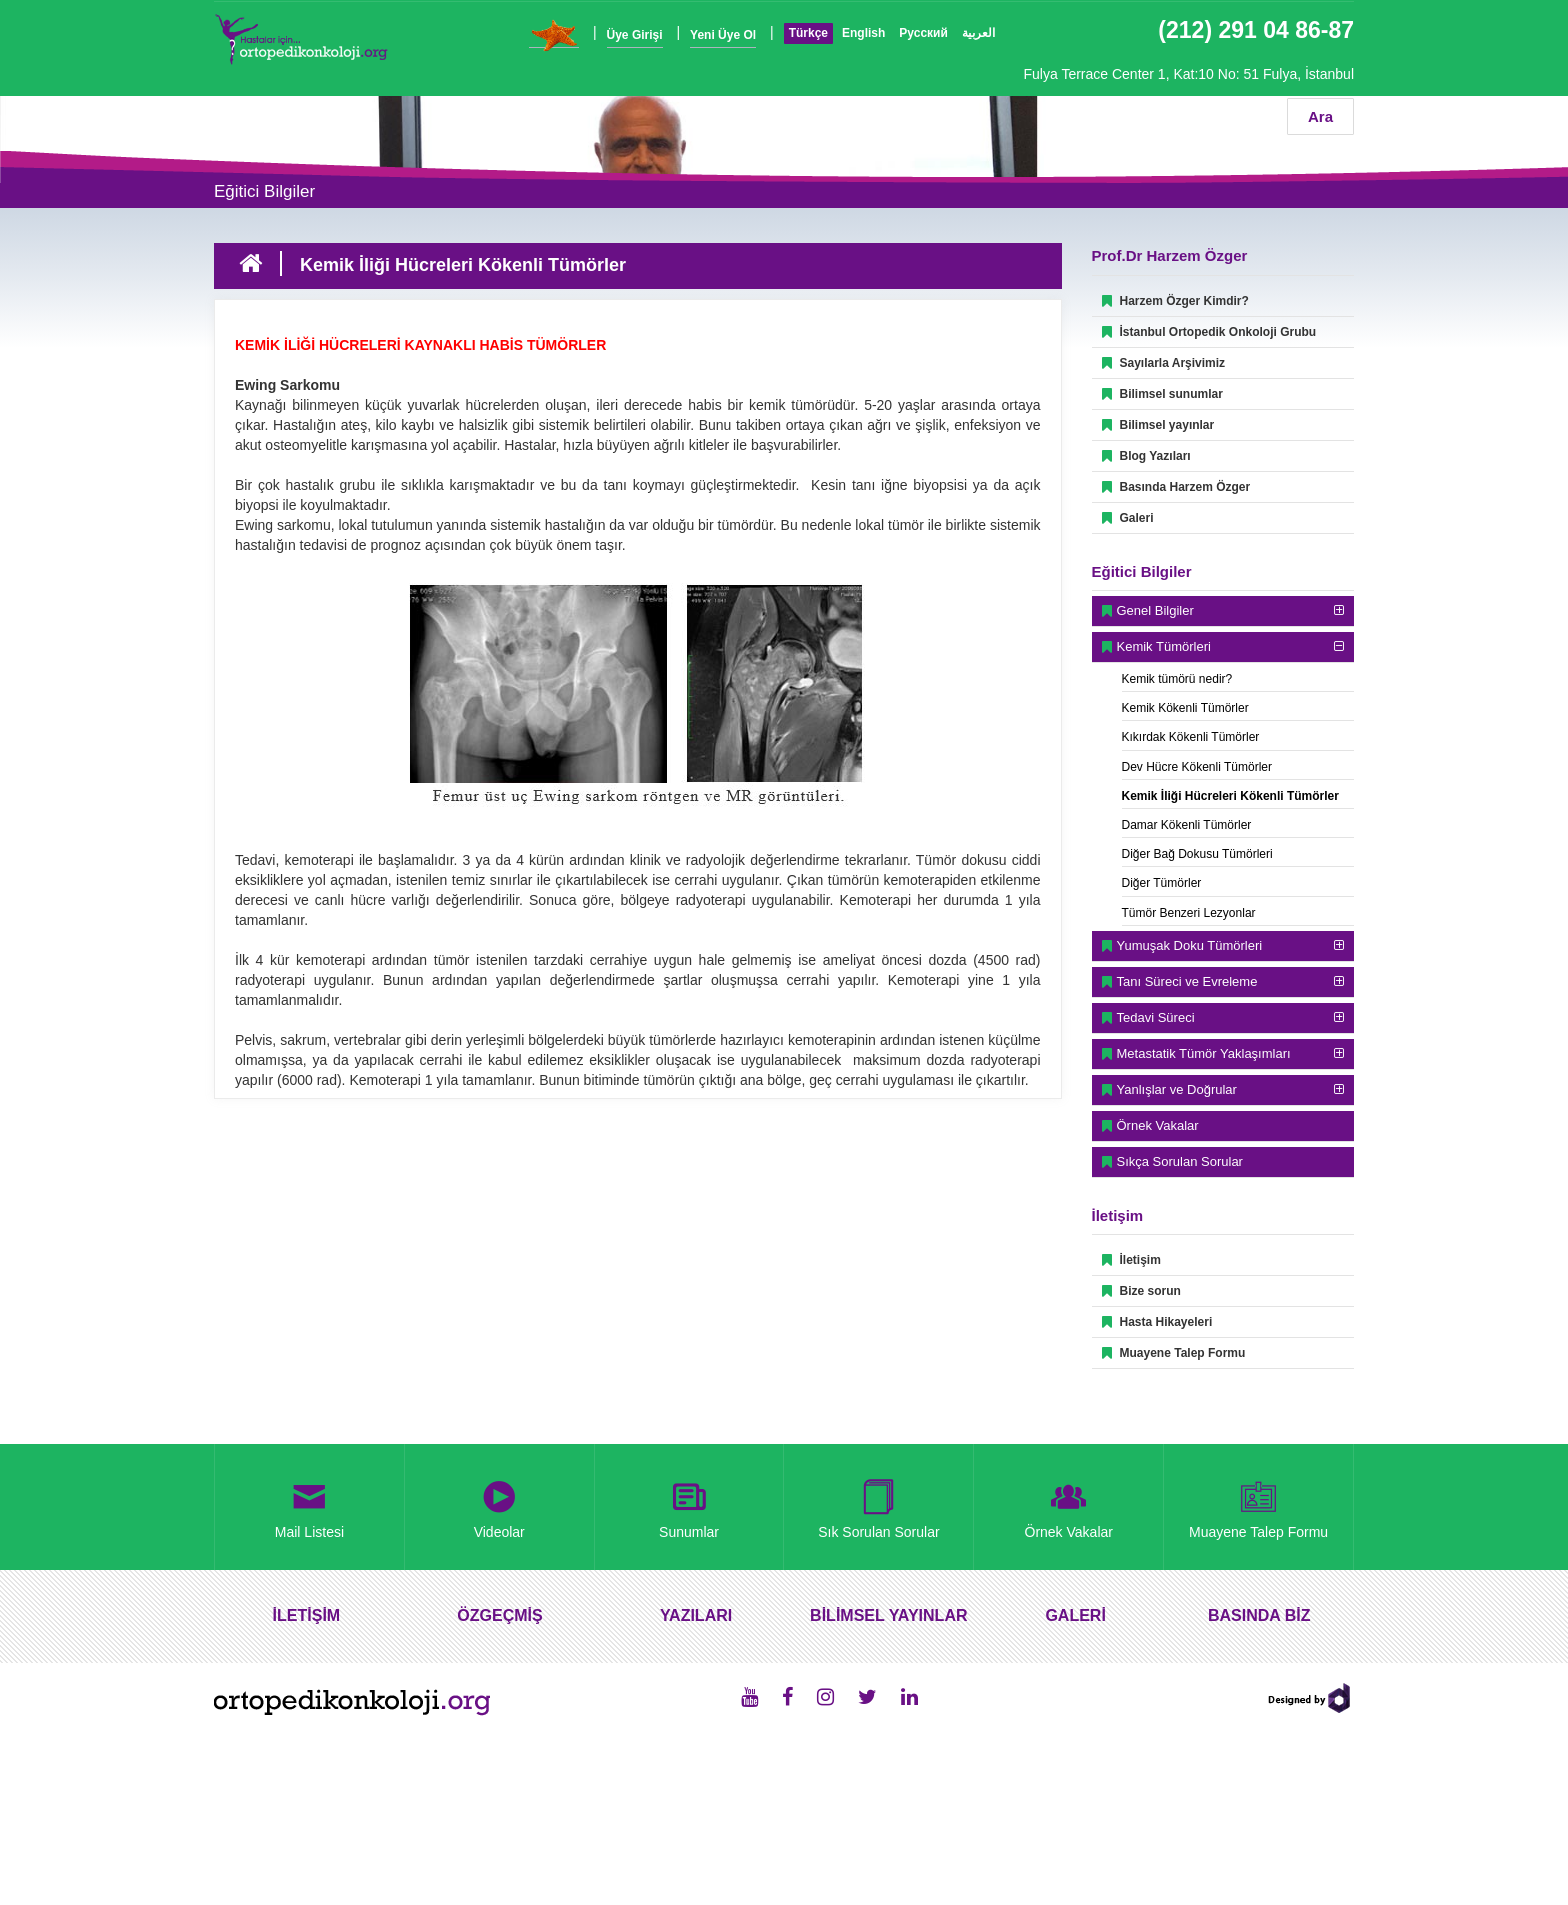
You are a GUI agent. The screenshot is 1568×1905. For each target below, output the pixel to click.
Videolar (499, 1506)
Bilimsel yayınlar (1158, 425)
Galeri (1128, 518)
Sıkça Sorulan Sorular (1180, 1161)
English (863, 33)
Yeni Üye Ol (723, 35)
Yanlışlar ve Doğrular (1177, 1089)
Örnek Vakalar (1158, 1125)
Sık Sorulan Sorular (879, 1506)
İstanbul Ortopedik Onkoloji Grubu (1209, 332)
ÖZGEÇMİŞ (499, 1615)
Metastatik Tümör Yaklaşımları (1204, 1053)
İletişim (1131, 1260)
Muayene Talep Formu (1174, 1353)
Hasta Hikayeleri (1157, 1322)
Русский (923, 33)
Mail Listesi (310, 1506)
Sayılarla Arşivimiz (1164, 363)
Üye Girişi (635, 35)
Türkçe (808, 33)
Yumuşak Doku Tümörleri (1190, 945)
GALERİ (1075, 1615)
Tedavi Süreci (1156, 1017)
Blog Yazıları (1146, 456)
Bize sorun (1141, 1291)
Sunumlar (689, 1506)
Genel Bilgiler (1155, 610)
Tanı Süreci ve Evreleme (1187, 981)
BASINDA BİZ (1259, 1615)
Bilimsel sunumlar (1162, 394)
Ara (1320, 116)
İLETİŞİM (307, 1615)
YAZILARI (696, 1615)
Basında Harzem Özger (1176, 487)
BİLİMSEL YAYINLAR (888, 1615)
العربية (978, 33)
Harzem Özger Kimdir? (1175, 301)
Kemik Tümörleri (1164, 646)
